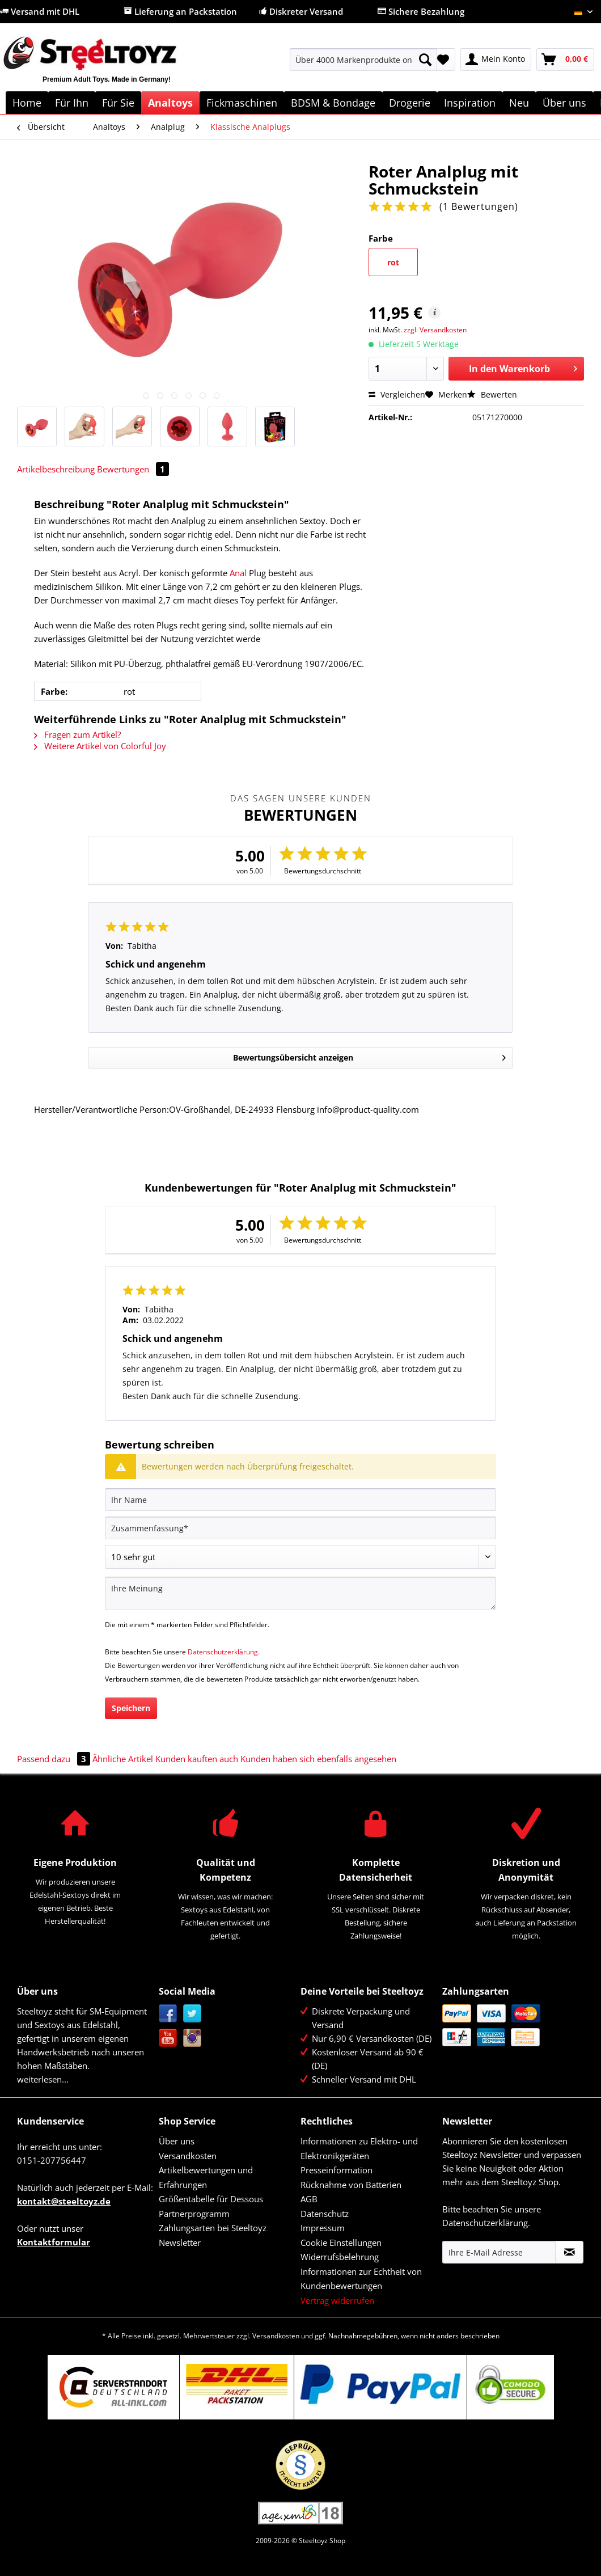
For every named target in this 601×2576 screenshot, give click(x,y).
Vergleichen (397, 394)
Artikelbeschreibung (56, 469)
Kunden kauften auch (196, 1758)
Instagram (192, 2038)
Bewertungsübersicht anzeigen (369, 1056)
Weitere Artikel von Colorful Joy (100, 745)
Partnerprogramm (194, 2213)
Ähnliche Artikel (122, 1758)
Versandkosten (188, 2155)
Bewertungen (133, 469)
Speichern (131, 1708)
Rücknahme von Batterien (350, 2184)
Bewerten (492, 394)
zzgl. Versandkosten (435, 330)
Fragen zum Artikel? (77, 734)
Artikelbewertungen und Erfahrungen (206, 2177)
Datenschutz (324, 2213)
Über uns (176, 2141)
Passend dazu (54, 1758)
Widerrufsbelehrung (339, 2256)
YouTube (168, 2038)
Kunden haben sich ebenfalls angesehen (318, 1758)
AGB (309, 2199)
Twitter (192, 2013)
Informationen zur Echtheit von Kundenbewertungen (361, 2279)
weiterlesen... (43, 2079)
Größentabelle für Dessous (211, 2199)
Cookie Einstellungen (341, 2242)
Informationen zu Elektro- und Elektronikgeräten (359, 2148)
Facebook (168, 2013)
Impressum (322, 2227)
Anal (238, 572)
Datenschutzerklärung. (224, 1652)
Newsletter (180, 2242)
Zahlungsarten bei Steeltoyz (212, 2227)
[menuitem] (363, 65)
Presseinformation (336, 2170)
